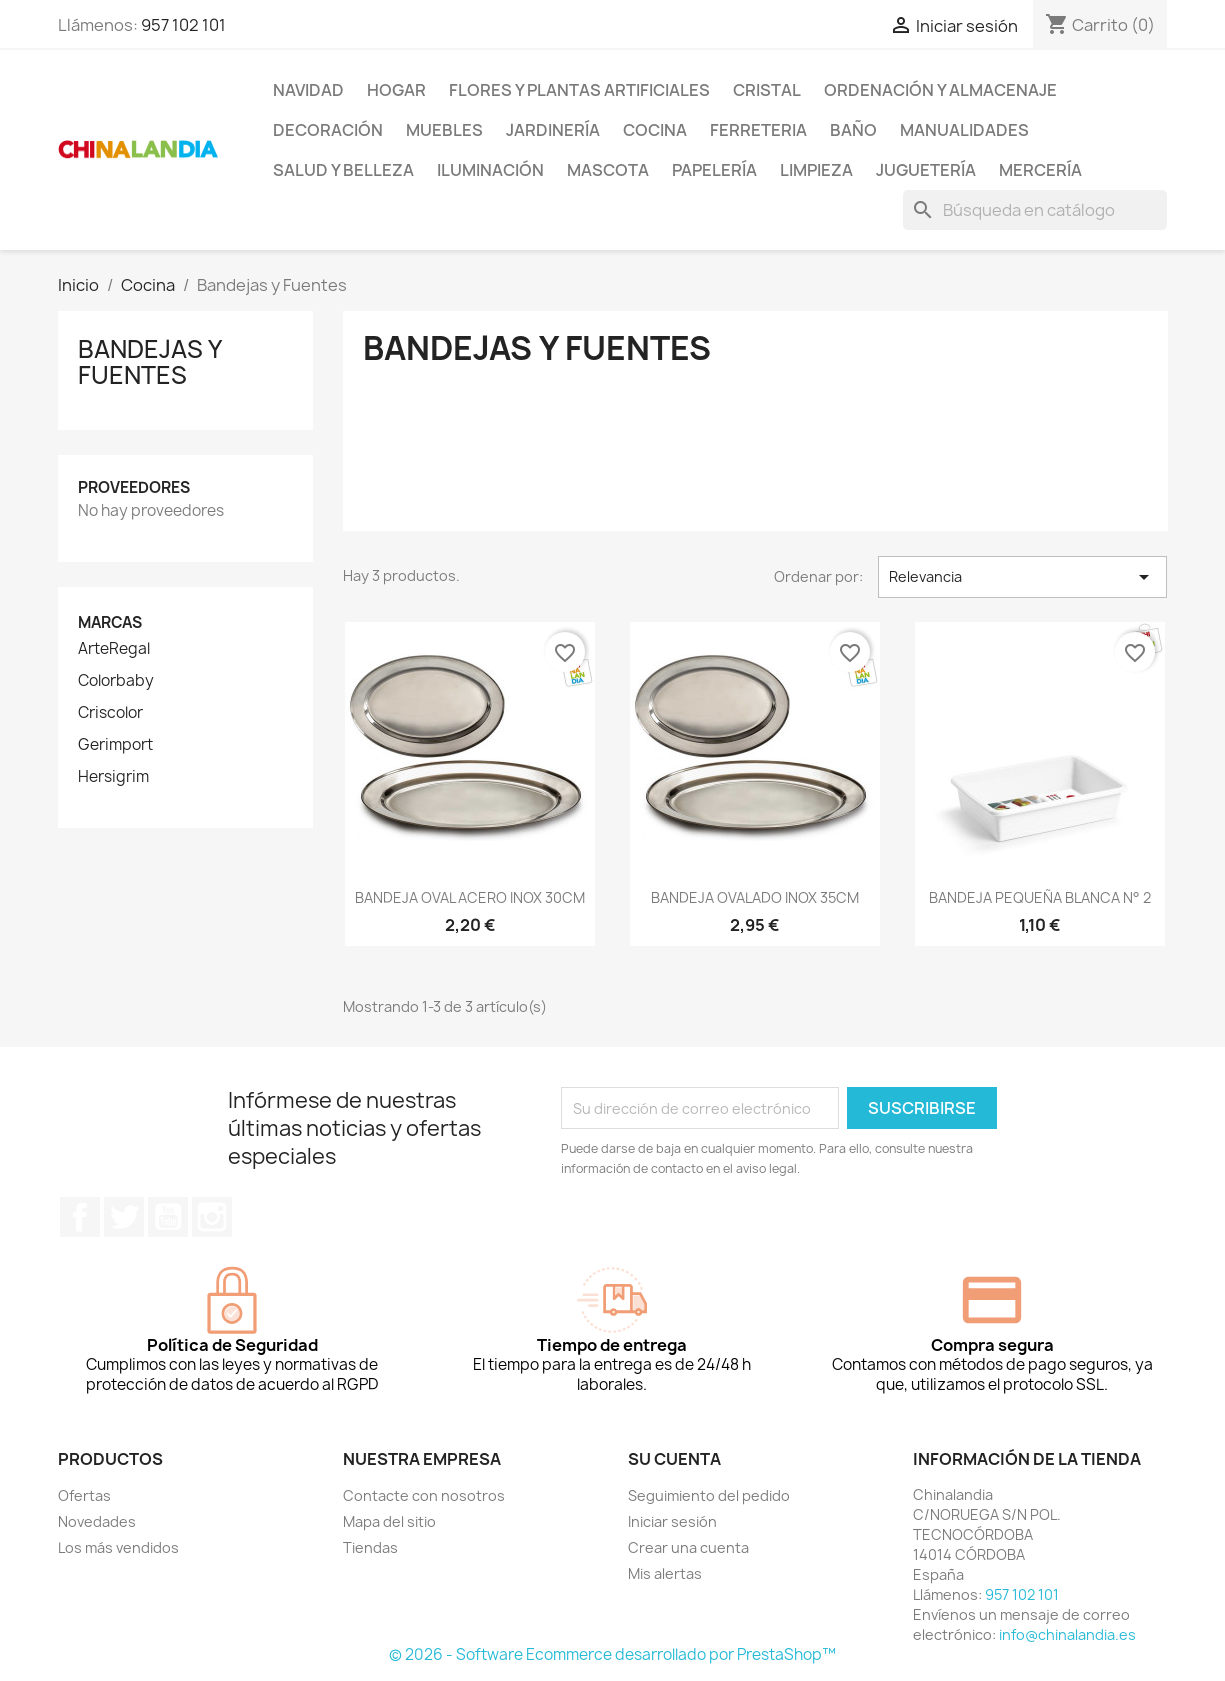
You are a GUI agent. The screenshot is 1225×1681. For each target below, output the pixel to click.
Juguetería (926, 170)
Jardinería (553, 130)
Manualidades (964, 130)
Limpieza (816, 170)
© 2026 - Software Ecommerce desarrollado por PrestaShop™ (612, 1654)
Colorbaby (116, 681)
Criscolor (110, 713)
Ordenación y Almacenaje (940, 90)
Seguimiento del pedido (709, 1495)
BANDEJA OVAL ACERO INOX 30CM (470, 897)
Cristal (767, 90)
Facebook (80, 1217)
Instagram (212, 1217)
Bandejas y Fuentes (149, 362)
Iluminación (490, 170)
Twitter (124, 1217)
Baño (853, 130)
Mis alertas (665, 1573)
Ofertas (84, 1495)
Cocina (655, 130)
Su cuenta (674, 1459)
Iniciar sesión (672, 1521)
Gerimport (115, 745)
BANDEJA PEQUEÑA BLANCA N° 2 (1040, 897)
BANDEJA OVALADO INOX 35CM (755, 897)
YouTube (168, 1217)
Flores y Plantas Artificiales (579, 90)
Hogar (396, 90)
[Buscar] (1035, 210)
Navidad (308, 90)
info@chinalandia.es (1067, 1634)
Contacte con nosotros (424, 1495)
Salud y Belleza (343, 170)
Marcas (110, 622)
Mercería (1040, 170)
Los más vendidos (118, 1547)
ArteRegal (114, 649)
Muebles (444, 130)
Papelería (714, 170)
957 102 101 (183, 25)
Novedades (97, 1521)
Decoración (328, 130)
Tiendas (370, 1547)
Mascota (608, 170)
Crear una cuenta (688, 1547)
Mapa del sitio (389, 1521)
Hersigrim (113, 777)
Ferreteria (758, 130)
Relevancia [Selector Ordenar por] (1022, 577)
